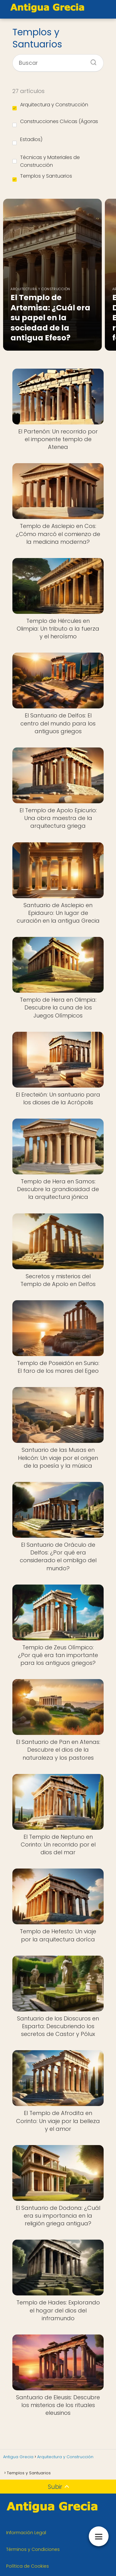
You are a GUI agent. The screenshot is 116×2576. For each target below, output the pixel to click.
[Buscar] (91, 60)
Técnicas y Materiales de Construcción (46, 161)
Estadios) (27, 140)
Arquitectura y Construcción (50, 105)
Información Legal (26, 2532)
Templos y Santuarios (42, 177)
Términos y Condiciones (33, 2549)
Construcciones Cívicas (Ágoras (55, 122)
